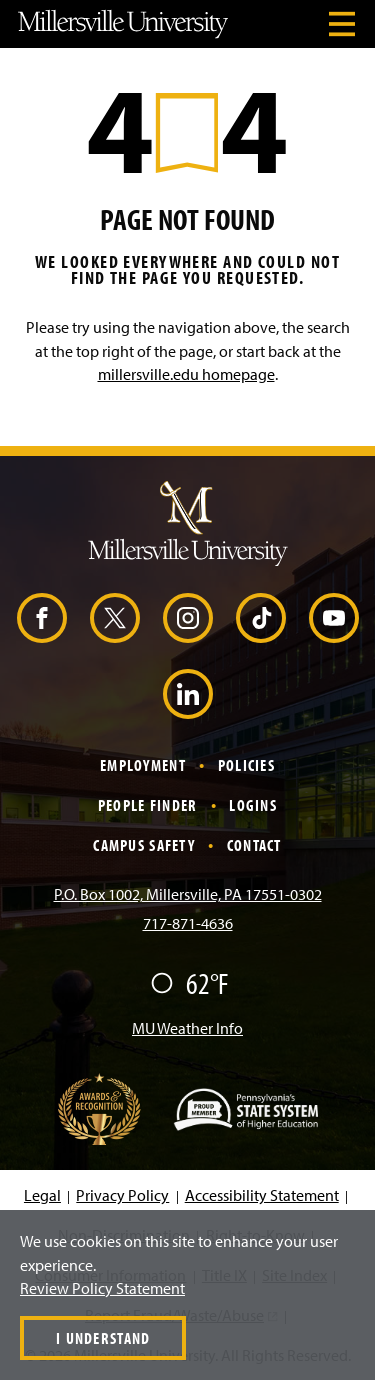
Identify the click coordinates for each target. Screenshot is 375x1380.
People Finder (148, 805)
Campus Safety (144, 845)
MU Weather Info (187, 1028)
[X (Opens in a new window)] (115, 618)
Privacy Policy (122, 1195)
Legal (42, 1195)
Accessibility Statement (262, 1195)
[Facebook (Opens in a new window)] (42, 618)
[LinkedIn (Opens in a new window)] (188, 694)
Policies (246, 765)
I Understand (103, 1338)
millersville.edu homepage (186, 374)
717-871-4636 (188, 923)
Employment (143, 765)
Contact (254, 845)
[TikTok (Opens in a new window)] (261, 618)
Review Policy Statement (102, 1288)
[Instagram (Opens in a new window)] (188, 618)
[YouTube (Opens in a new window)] (334, 618)
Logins (253, 805)
